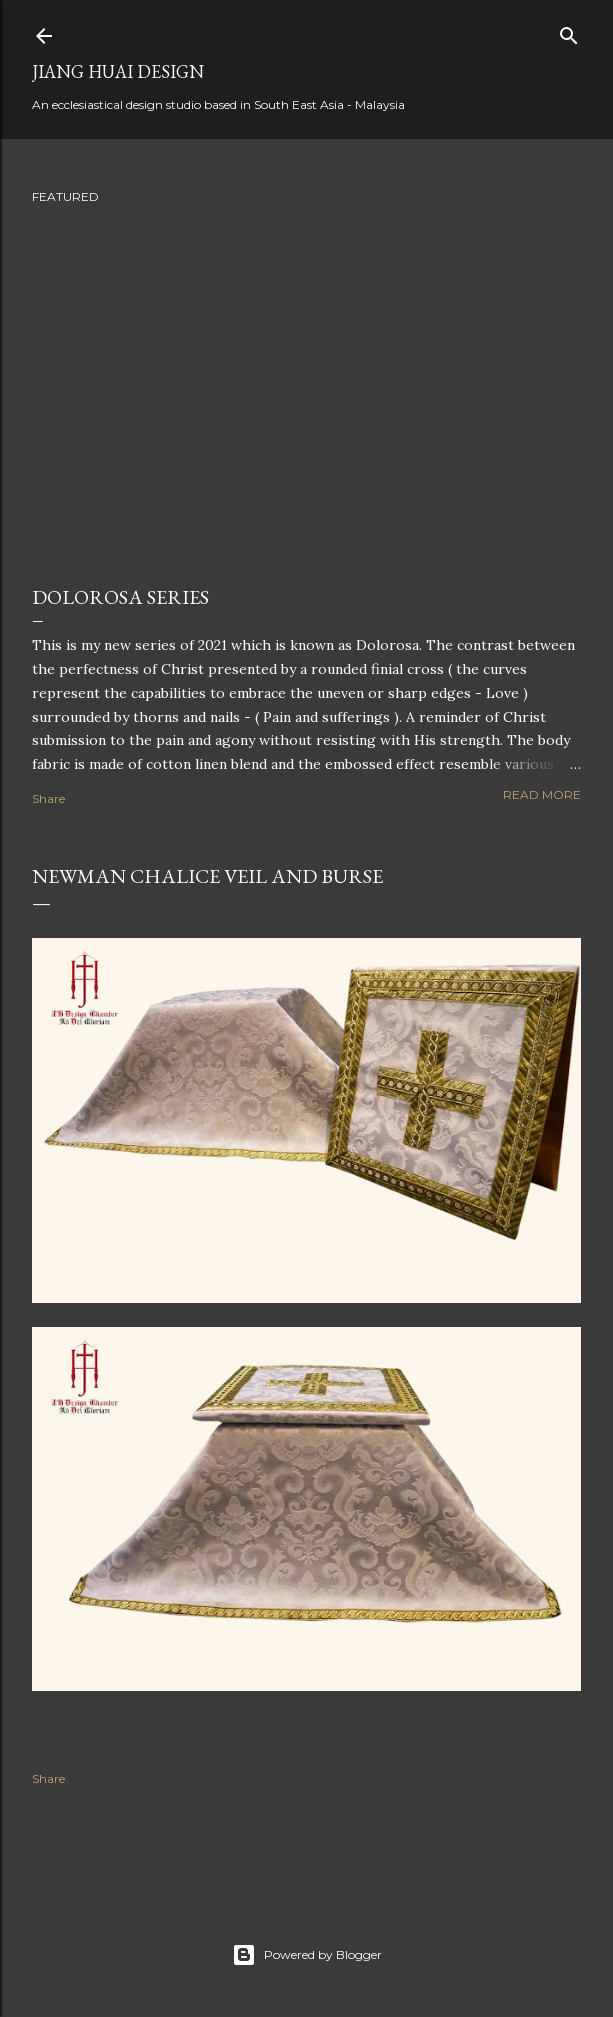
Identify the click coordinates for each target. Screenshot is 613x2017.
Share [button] (48, 798)
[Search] (569, 31)
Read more (542, 794)
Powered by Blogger (307, 1955)
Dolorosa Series (120, 597)
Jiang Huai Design (118, 71)
